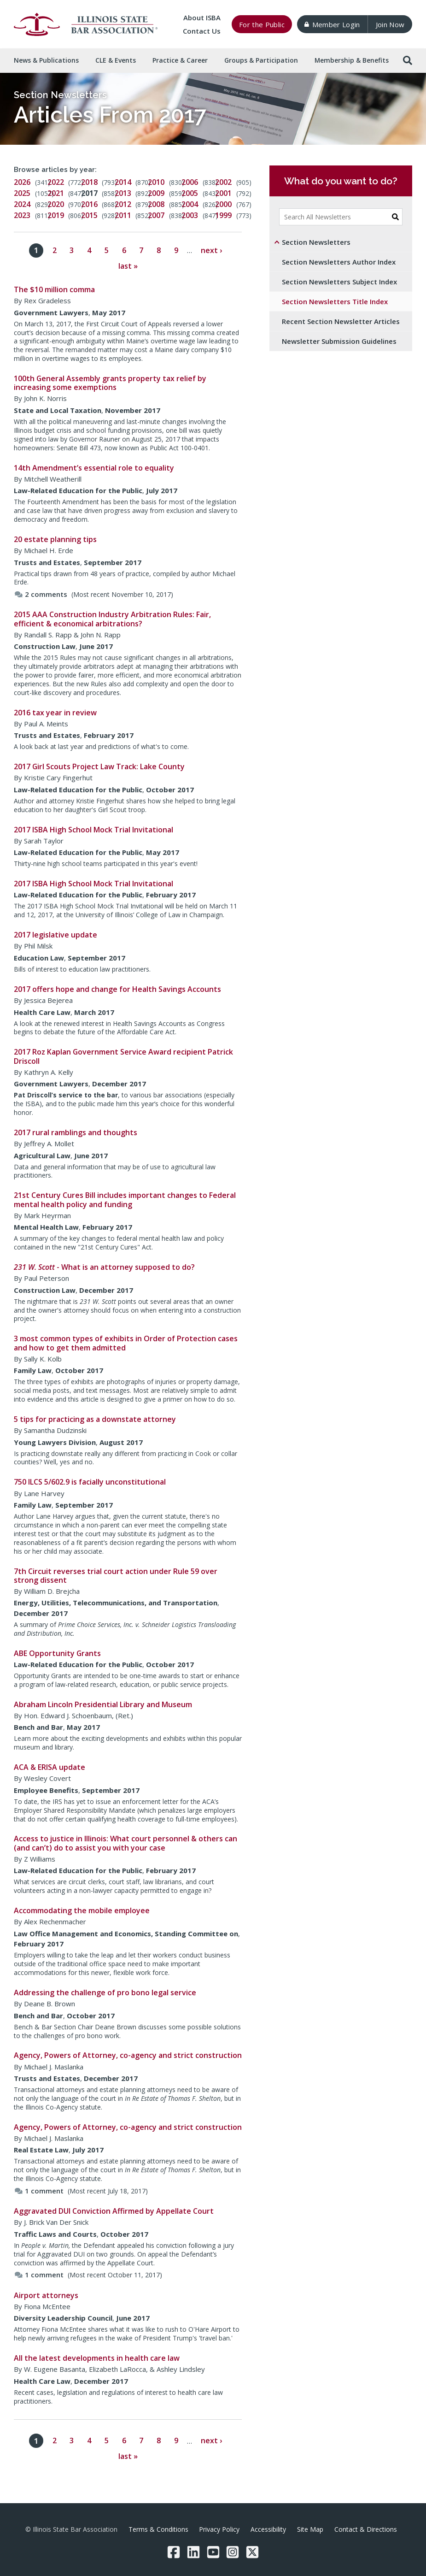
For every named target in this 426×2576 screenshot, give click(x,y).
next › (211, 250)
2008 (156, 204)
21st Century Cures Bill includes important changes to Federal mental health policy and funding (125, 1199)
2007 (156, 215)
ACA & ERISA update (49, 1767)
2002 (223, 182)
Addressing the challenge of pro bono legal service (105, 1992)
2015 (89, 215)
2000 (223, 204)
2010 (156, 182)
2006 (189, 182)
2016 (89, 204)
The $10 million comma (54, 289)
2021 (55, 193)
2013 (123, 193)
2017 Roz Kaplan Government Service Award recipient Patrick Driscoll (123, 1056)
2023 (22, 215)
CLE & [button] (115, 60)
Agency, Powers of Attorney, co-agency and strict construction (128, 2055)
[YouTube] (213, 2552)
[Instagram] (232, 2552)
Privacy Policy (219, 2529)
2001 (223, 193)
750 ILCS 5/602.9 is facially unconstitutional (90, 1482)
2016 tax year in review (55, 712)
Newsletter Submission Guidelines (339, 341)
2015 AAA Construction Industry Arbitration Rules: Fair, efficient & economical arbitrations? (112, 618)
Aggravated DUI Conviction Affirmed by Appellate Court (114, 2211)
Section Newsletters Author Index (339, 261)
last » (128, 266)
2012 (123, 204)
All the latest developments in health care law (97, 2358)
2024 (22, 204)
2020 (55, 204)
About (202, 17)
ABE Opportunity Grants (57, 1653)
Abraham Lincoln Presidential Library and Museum (103, 1704)
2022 (55, 182)
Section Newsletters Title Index (335, 301)
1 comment (39, 2190)
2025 (22, 193)
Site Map (310, 2529)
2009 (156, 193)
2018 (89, 182)
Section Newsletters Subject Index (339, 281)
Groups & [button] (261, 60)
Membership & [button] (352, 60)
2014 (123, 182)
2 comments (41, 594)
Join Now (390, 24)
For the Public (262, 24)
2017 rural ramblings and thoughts (75, 1132)
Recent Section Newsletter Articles (341, 321)
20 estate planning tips (55, 539)
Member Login (332, 24)
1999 (223, 215)
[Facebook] (174, 2552)
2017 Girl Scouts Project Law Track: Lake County (99, 766)
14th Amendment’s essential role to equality (94, 468)
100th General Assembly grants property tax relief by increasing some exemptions (110, 382)
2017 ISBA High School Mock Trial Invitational (93, 830)
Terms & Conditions (158, 2529)
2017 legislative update (55, 935)
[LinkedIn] (193, 2552)
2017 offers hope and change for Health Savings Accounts (117, 989)
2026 (22, 182)
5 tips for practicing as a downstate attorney (95, 1419)
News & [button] (46, 60)
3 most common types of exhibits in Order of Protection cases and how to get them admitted (126, 1342)
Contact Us (202, 30)
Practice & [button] (180, 60)
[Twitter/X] (252, 2552)
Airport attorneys (46, 2295)
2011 (123, 215)
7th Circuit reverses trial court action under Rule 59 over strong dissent (115, 1575)
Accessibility (268, 2529)
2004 (189, 204)
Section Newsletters (60, 94)
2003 (189, 215)
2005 (189, 193)
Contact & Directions (365, 2529)
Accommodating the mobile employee (82, 1910)
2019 (55, 215)
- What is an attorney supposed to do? (104, 1267)
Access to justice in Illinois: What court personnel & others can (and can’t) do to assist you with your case (125, 1842)
